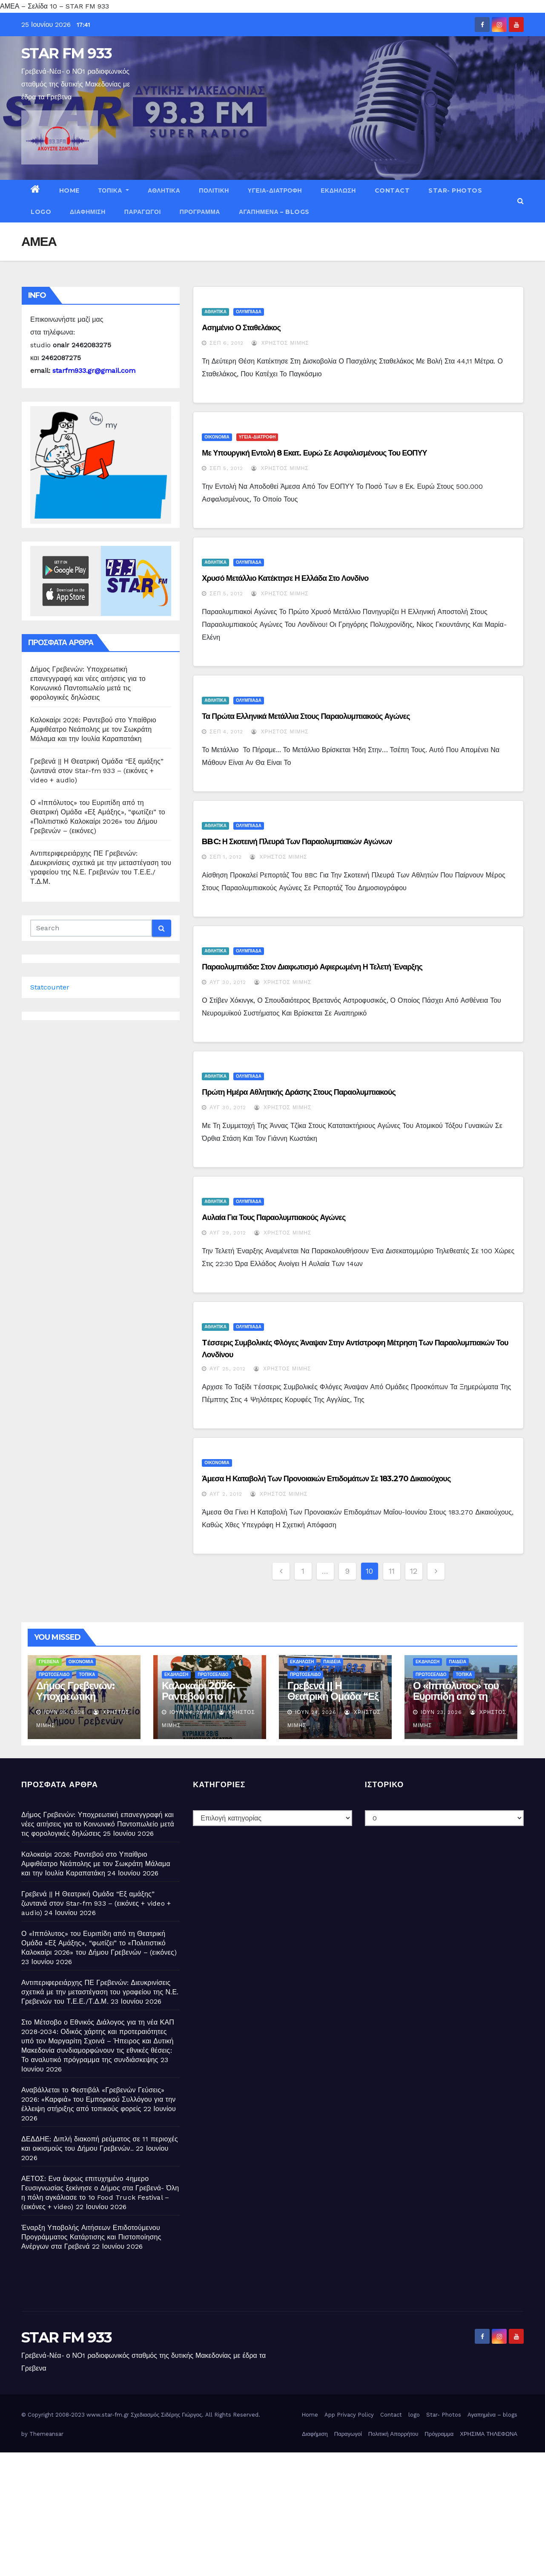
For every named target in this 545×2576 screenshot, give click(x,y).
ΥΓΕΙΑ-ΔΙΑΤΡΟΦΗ (275, 190)
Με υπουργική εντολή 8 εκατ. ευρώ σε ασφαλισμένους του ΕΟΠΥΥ (314, 453)
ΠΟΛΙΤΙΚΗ (214, 190)
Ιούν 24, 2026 (190, 1712)
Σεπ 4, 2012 (226, 732)
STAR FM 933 (66, 53)
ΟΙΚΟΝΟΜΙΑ (216, 437)
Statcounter (49, 987)
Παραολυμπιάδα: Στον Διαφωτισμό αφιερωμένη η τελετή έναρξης (312, 967)
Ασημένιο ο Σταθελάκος (241, 327)
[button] (520, 201)
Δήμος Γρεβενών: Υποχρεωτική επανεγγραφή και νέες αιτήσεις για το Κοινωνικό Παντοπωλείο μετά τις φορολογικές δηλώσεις (97, 1824)
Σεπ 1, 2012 (225, 857)
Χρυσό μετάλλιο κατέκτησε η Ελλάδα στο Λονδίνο (285, 578)
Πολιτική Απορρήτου (393, 2434)
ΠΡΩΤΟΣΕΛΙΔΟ (54, 1674)
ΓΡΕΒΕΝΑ (49, 1661)
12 (413, 1570)
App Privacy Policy (349, 2415)
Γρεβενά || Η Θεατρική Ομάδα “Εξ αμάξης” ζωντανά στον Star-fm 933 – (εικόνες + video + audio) (97, 770)
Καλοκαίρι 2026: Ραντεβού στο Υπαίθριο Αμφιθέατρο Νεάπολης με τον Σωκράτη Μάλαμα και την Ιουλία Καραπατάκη (93, 729)
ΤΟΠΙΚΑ (113, 190)
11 (392, 1570)
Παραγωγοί (142, 212)
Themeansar (46, 2434)
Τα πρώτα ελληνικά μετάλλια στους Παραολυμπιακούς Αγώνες (306, 716)
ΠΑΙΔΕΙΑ (332, 1661)
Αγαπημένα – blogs (274, 212)
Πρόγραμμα (200, 212)
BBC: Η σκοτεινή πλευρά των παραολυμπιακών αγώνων (297, 841)
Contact (392, 190)
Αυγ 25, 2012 (227, 1369)
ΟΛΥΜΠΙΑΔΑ (248, 311)
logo (41, 212)
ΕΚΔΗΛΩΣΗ (338, 190)
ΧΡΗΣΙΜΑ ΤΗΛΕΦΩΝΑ (488, 2434)
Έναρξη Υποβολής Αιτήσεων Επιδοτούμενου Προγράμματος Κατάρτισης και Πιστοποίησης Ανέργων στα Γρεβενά (91, 2237)
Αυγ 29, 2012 (227, 1233)
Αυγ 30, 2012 (227, 982)
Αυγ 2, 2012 (225, 1494)
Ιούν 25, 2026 (64, 1712)
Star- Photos (455, 190)
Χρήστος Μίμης (280, 343)
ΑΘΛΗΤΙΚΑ (164, 190)
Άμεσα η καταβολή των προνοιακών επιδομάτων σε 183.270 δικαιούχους (326, 1478)
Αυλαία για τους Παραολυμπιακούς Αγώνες (273, 1217)
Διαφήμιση (88, 212)
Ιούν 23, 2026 (441, 1712)
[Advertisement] (255, 2512)
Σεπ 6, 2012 (226, 343)
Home (69, 190)
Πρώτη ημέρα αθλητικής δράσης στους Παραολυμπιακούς (299, 1092)
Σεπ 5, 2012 (226, 468)
